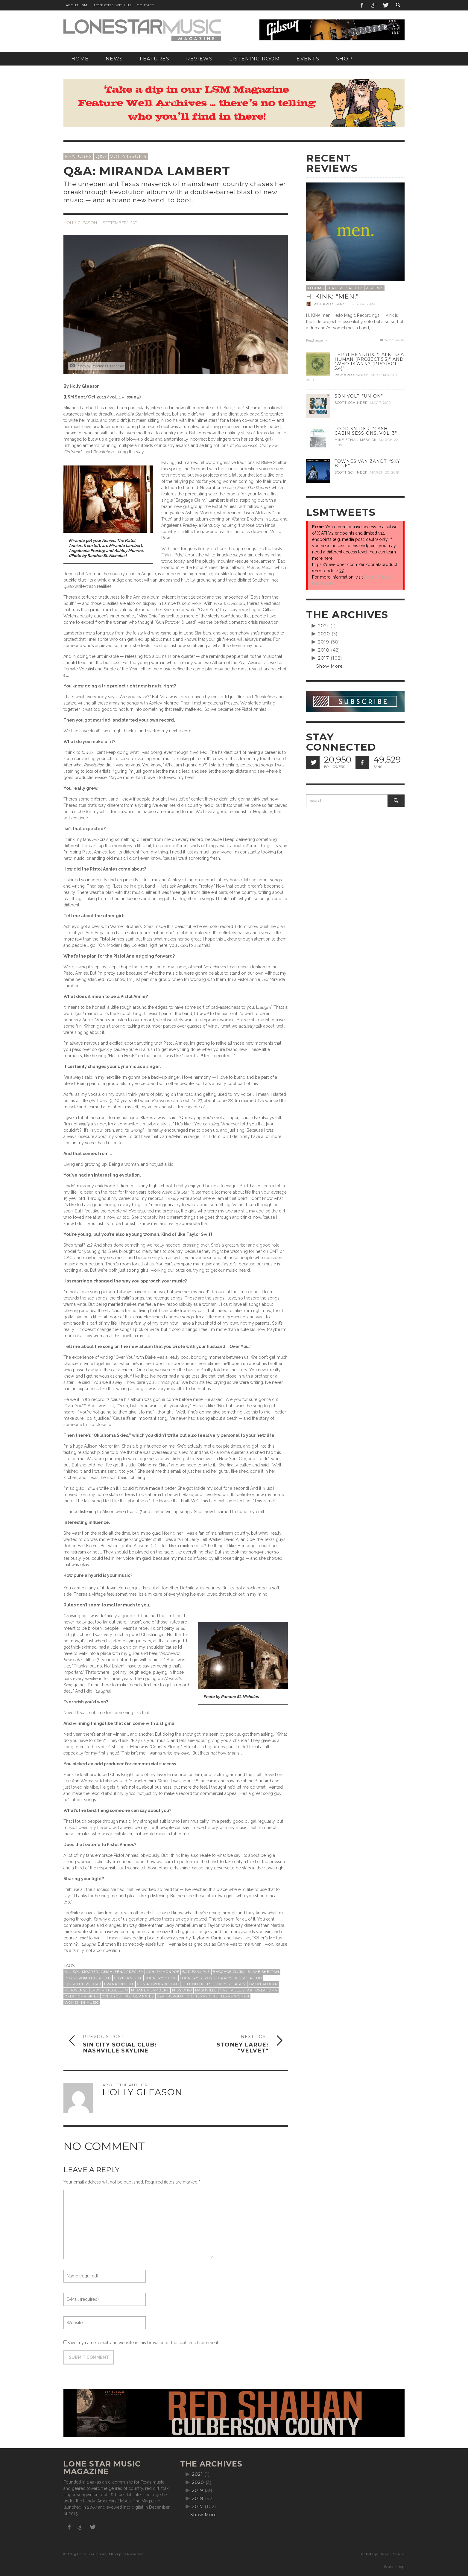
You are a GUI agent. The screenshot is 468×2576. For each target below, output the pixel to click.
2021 (323, 626)
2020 (324, 634)
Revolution (180, 1996)
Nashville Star (236, 1990)
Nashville (206, 1990)
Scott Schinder (351, 403)
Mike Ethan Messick (356, 440)
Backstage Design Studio (382, 2554)
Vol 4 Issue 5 (128, 156)
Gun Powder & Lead (158, 1984)
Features (78, 156)
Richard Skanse (331, 304)
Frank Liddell (119, 1984)
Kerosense (76, 1990)
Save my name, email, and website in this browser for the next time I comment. (143, 2342)
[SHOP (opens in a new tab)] (344, 59)
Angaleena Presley (122, 1972)
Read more (317, 341)
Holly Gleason (80, 222)
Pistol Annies (139, 1996)
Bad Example (196, 1972)
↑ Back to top (393, 2567)
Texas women (235, 1996)
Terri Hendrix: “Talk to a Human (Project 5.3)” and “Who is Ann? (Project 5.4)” (369, 361)
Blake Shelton (263, 1972)
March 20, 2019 (384, 472)
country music (161, 1978)
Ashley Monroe (162, 1972)
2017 (323, 658)
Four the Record (83, 1984)
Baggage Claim (228, 1972)
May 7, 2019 (380, 403)
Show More (329, 666)
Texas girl (206, 1996)
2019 (323, 642)
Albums (315, 288)
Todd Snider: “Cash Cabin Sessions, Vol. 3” (366, 431)
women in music (82, 2002)
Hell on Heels (197, 1984)
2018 (323, 650)
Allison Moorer (81, 1972)
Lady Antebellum (109, 1990)
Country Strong (197, 1978)
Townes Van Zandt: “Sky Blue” (367, 463)
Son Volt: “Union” (359, 396)
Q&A (101, 156)
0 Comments (392, 340)
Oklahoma (266, 1990)
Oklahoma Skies (82, 1996)
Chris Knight (128, 1978)
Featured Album (345, 288)
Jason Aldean (263, 1984)
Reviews (374, 288)
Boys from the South (88, 1978)
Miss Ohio (182, 1990)
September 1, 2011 (120, 222)
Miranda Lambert (150, 1990)
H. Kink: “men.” (332, 296)
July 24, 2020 (362, 304)
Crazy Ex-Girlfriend (240, 1978)
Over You (111, 1996)
